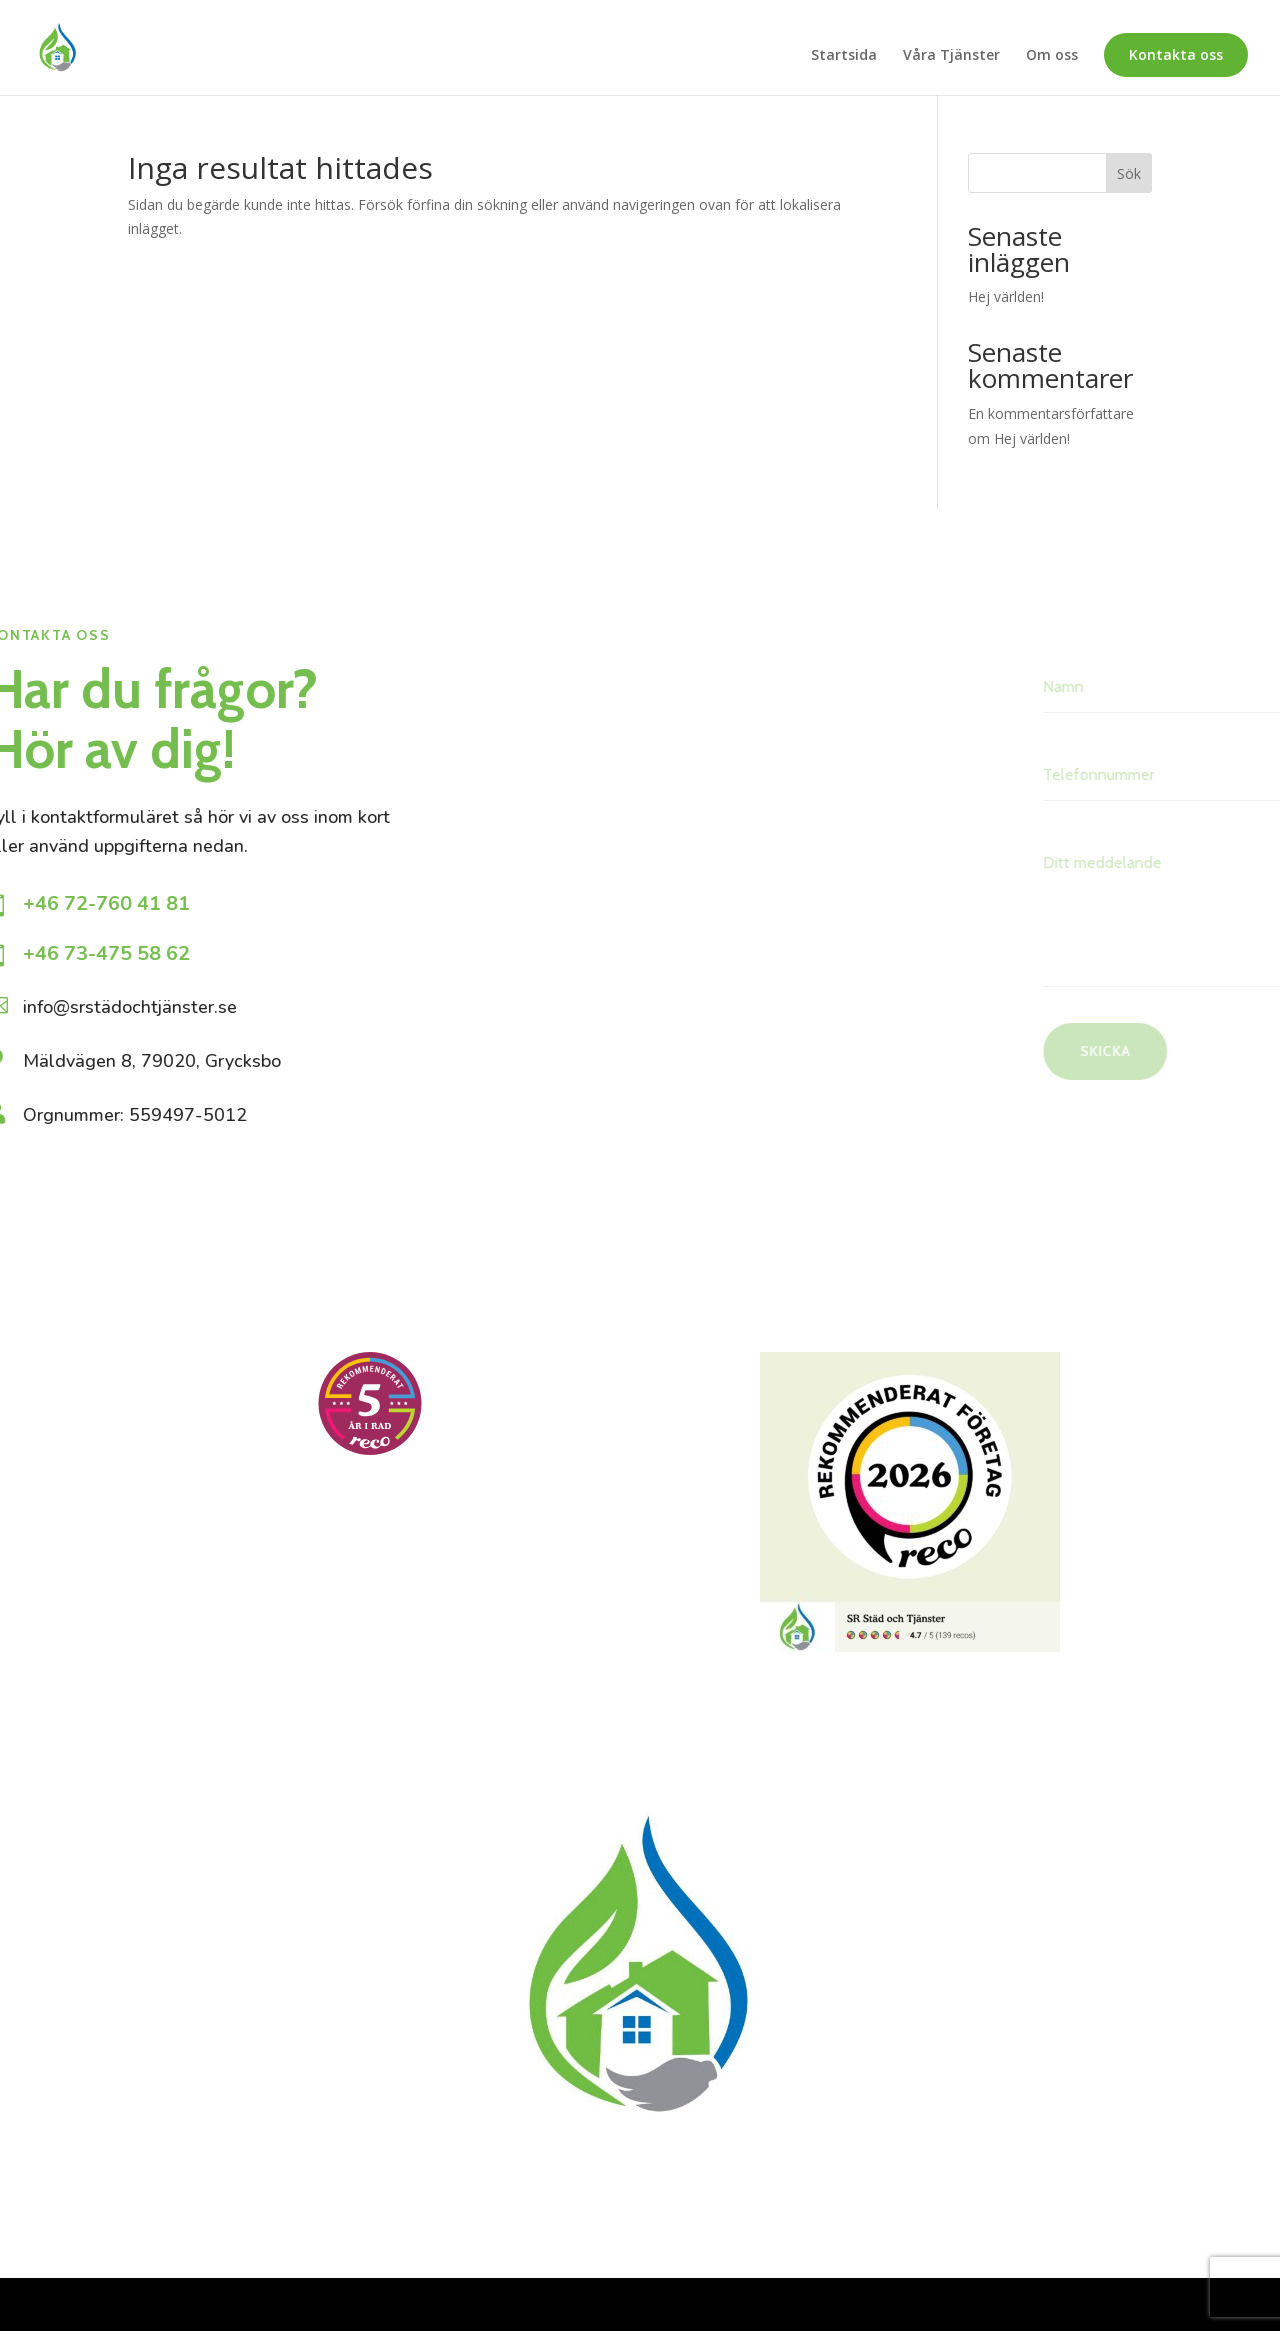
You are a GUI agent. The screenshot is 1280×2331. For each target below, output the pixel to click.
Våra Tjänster (951, 56)
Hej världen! (1006, 296)
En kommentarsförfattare (1051, 413)
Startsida (844, 56)
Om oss (1052, 56)
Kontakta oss (1176, 54)
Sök (1129, 173)
